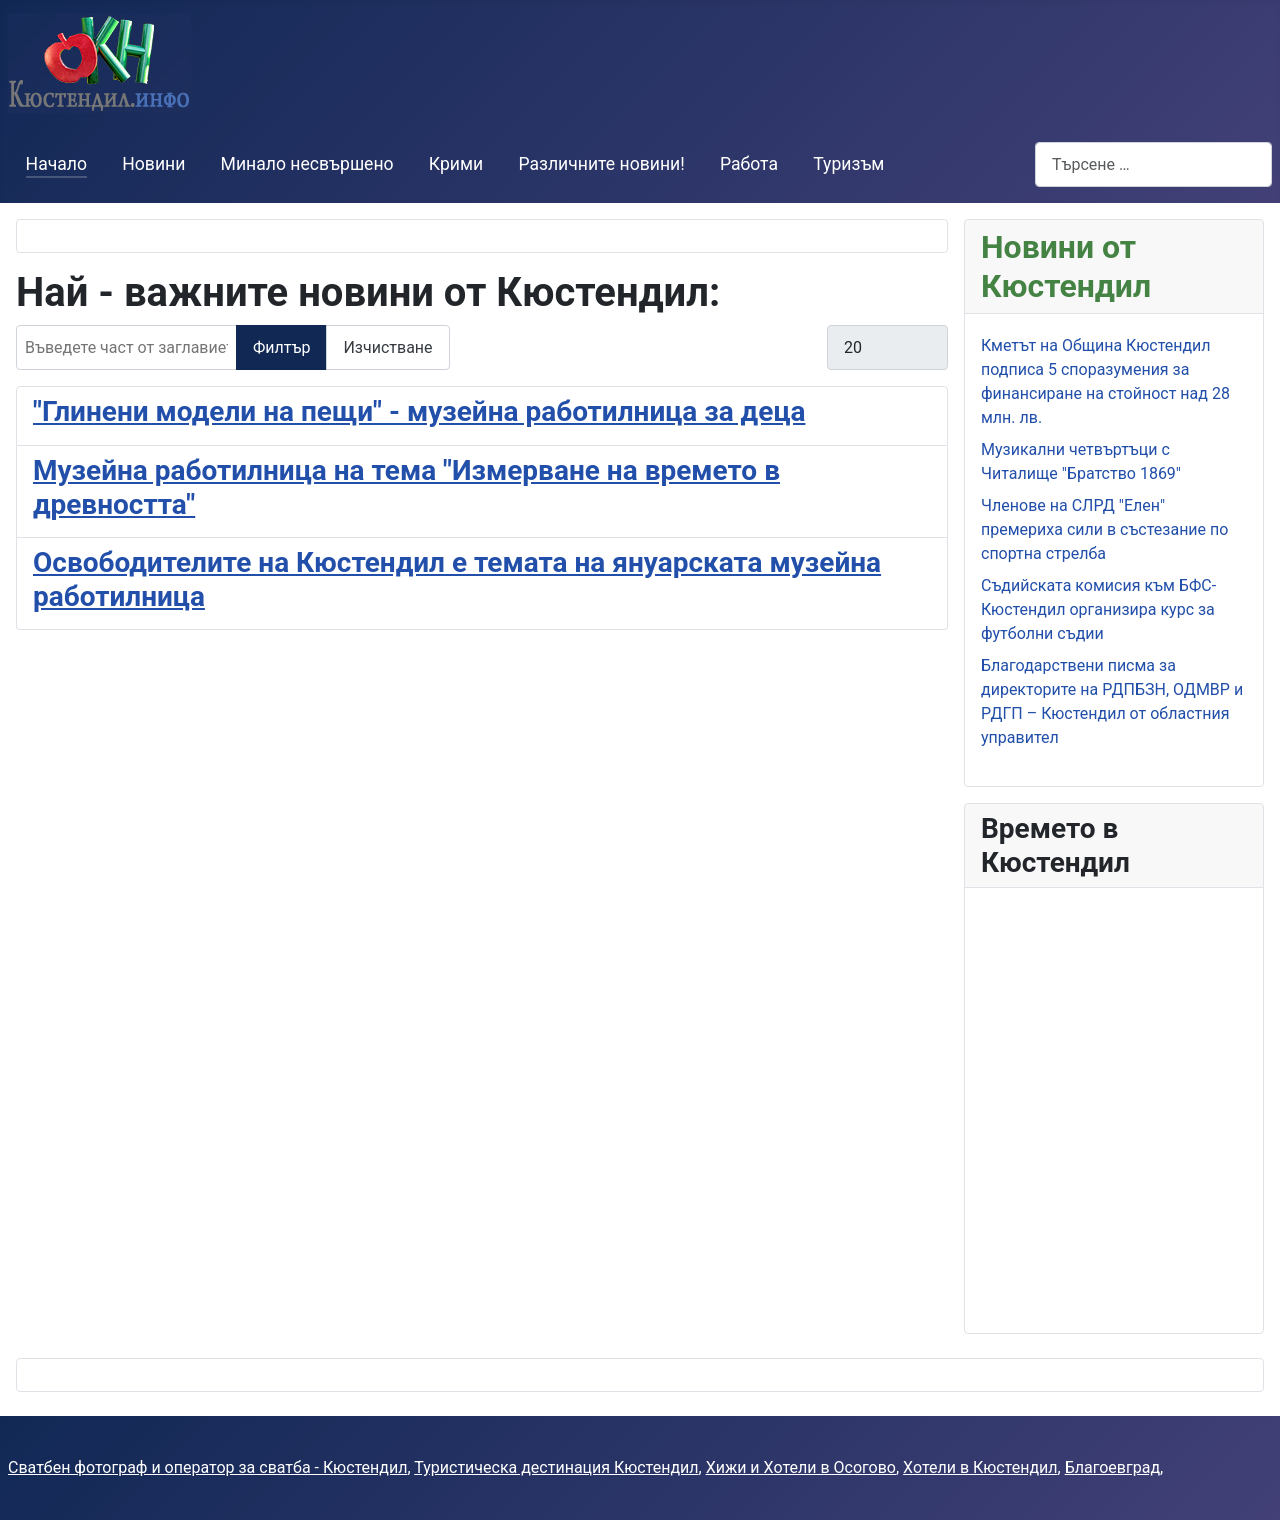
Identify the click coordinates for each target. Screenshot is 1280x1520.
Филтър (281, 347)
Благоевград (1112, 1467)
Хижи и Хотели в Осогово (801, 1467)
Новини (153, 164)
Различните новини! (601, 164)
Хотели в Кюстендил (980, 1467)
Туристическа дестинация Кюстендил (556, 1467)
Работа (749, 164)
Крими (456, 164)
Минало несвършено (307, 164)
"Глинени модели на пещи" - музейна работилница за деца (419, 411)
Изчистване (387, 347)
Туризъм (848, 164)
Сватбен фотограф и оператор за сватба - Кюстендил (207, 1467)
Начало (56, 164)
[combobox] (1153, 164)
